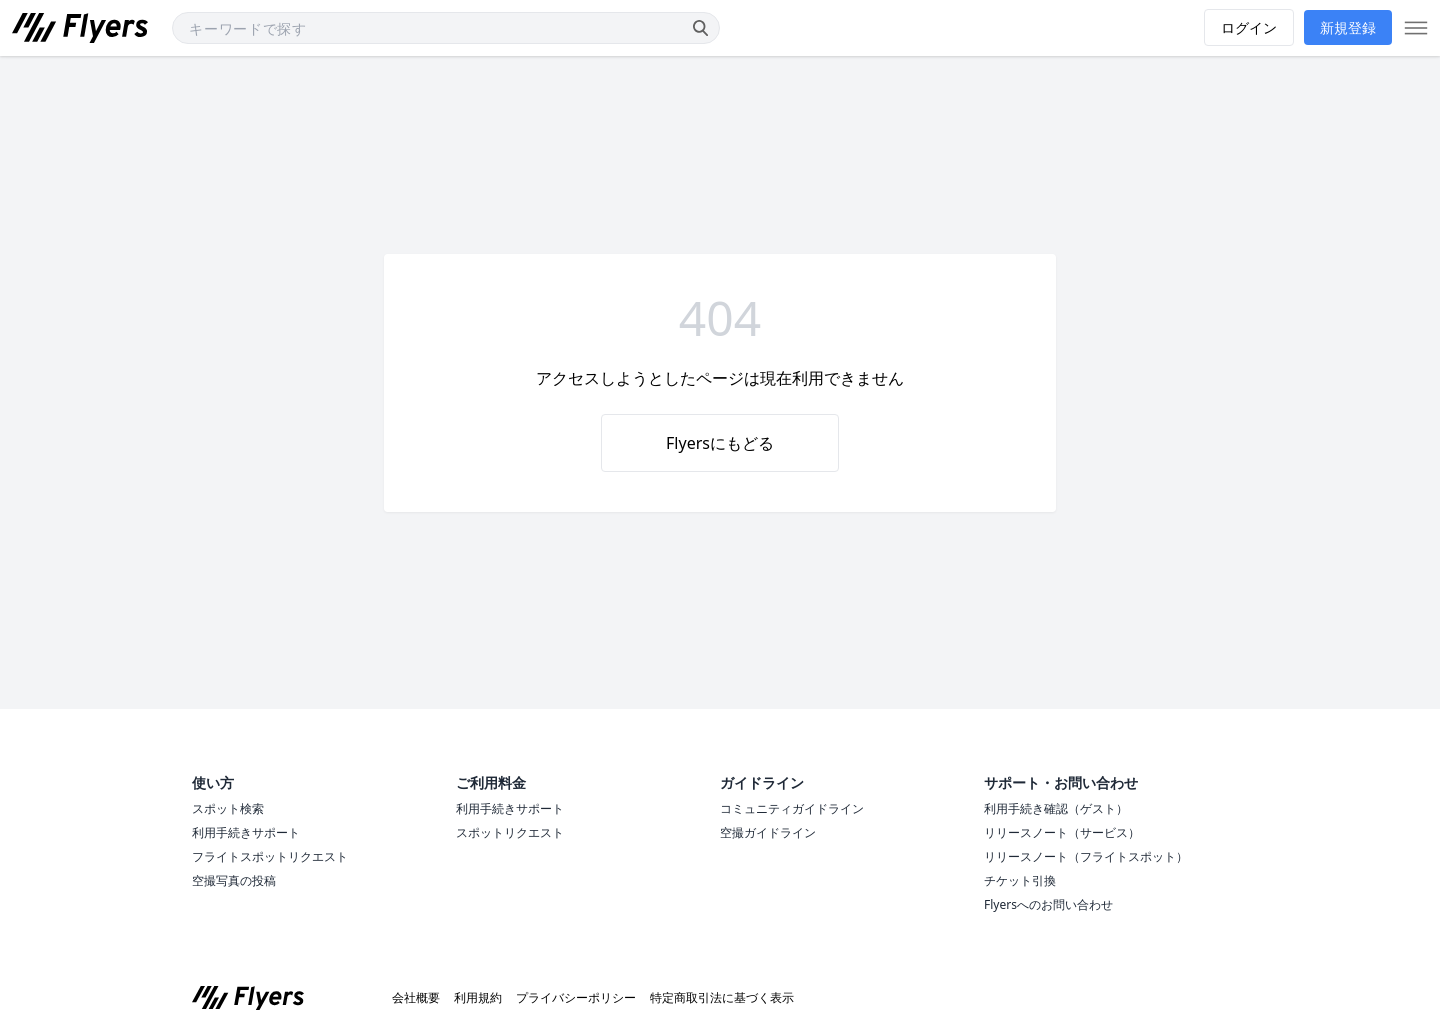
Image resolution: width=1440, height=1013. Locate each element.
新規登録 (1348, 27)
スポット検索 (228, 808)
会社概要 (416, 998)
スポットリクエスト (510, 832)
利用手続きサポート (246, 832)
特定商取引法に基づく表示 (722, 998)
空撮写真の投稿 (234, 880)
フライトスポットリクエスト (270, 856)
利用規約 (478, 998)
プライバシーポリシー (576, 998)
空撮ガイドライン (768, 832)
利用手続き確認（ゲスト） (1056, 808)
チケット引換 (1020, 880)
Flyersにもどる (720, 443)
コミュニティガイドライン (792, 808)
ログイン (1249, 27)
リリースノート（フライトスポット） (1086, 856)
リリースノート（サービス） (1062, 832)
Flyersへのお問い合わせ (1048, 904)
